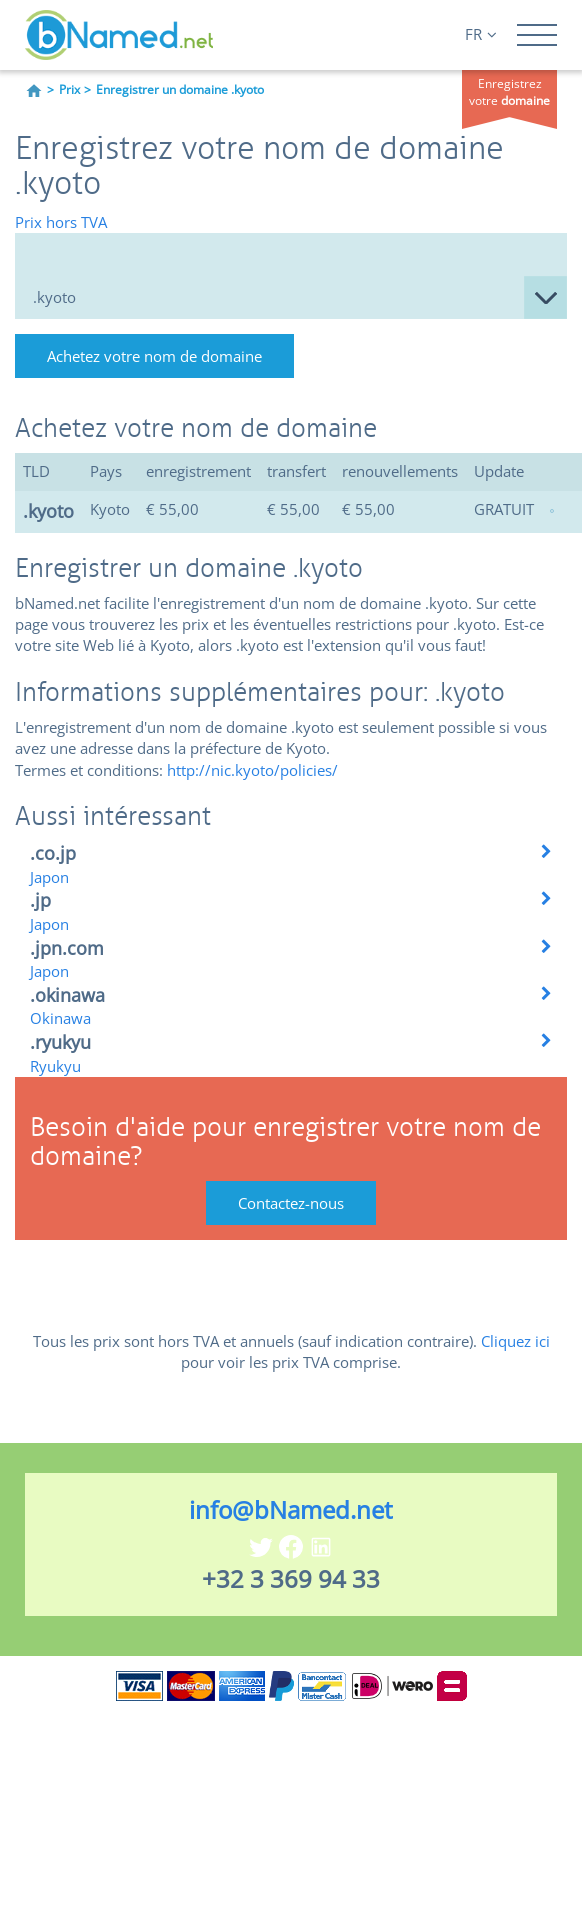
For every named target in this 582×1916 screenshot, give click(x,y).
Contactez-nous (291, 1203)
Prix (69, 89)
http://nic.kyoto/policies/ (252, 770)
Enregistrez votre (509, 92)
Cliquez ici (515, 1341)
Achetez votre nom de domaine (154, 356)
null (291, 297)
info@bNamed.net (291, 1509)
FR (481, 34)
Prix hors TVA (61, 222)
